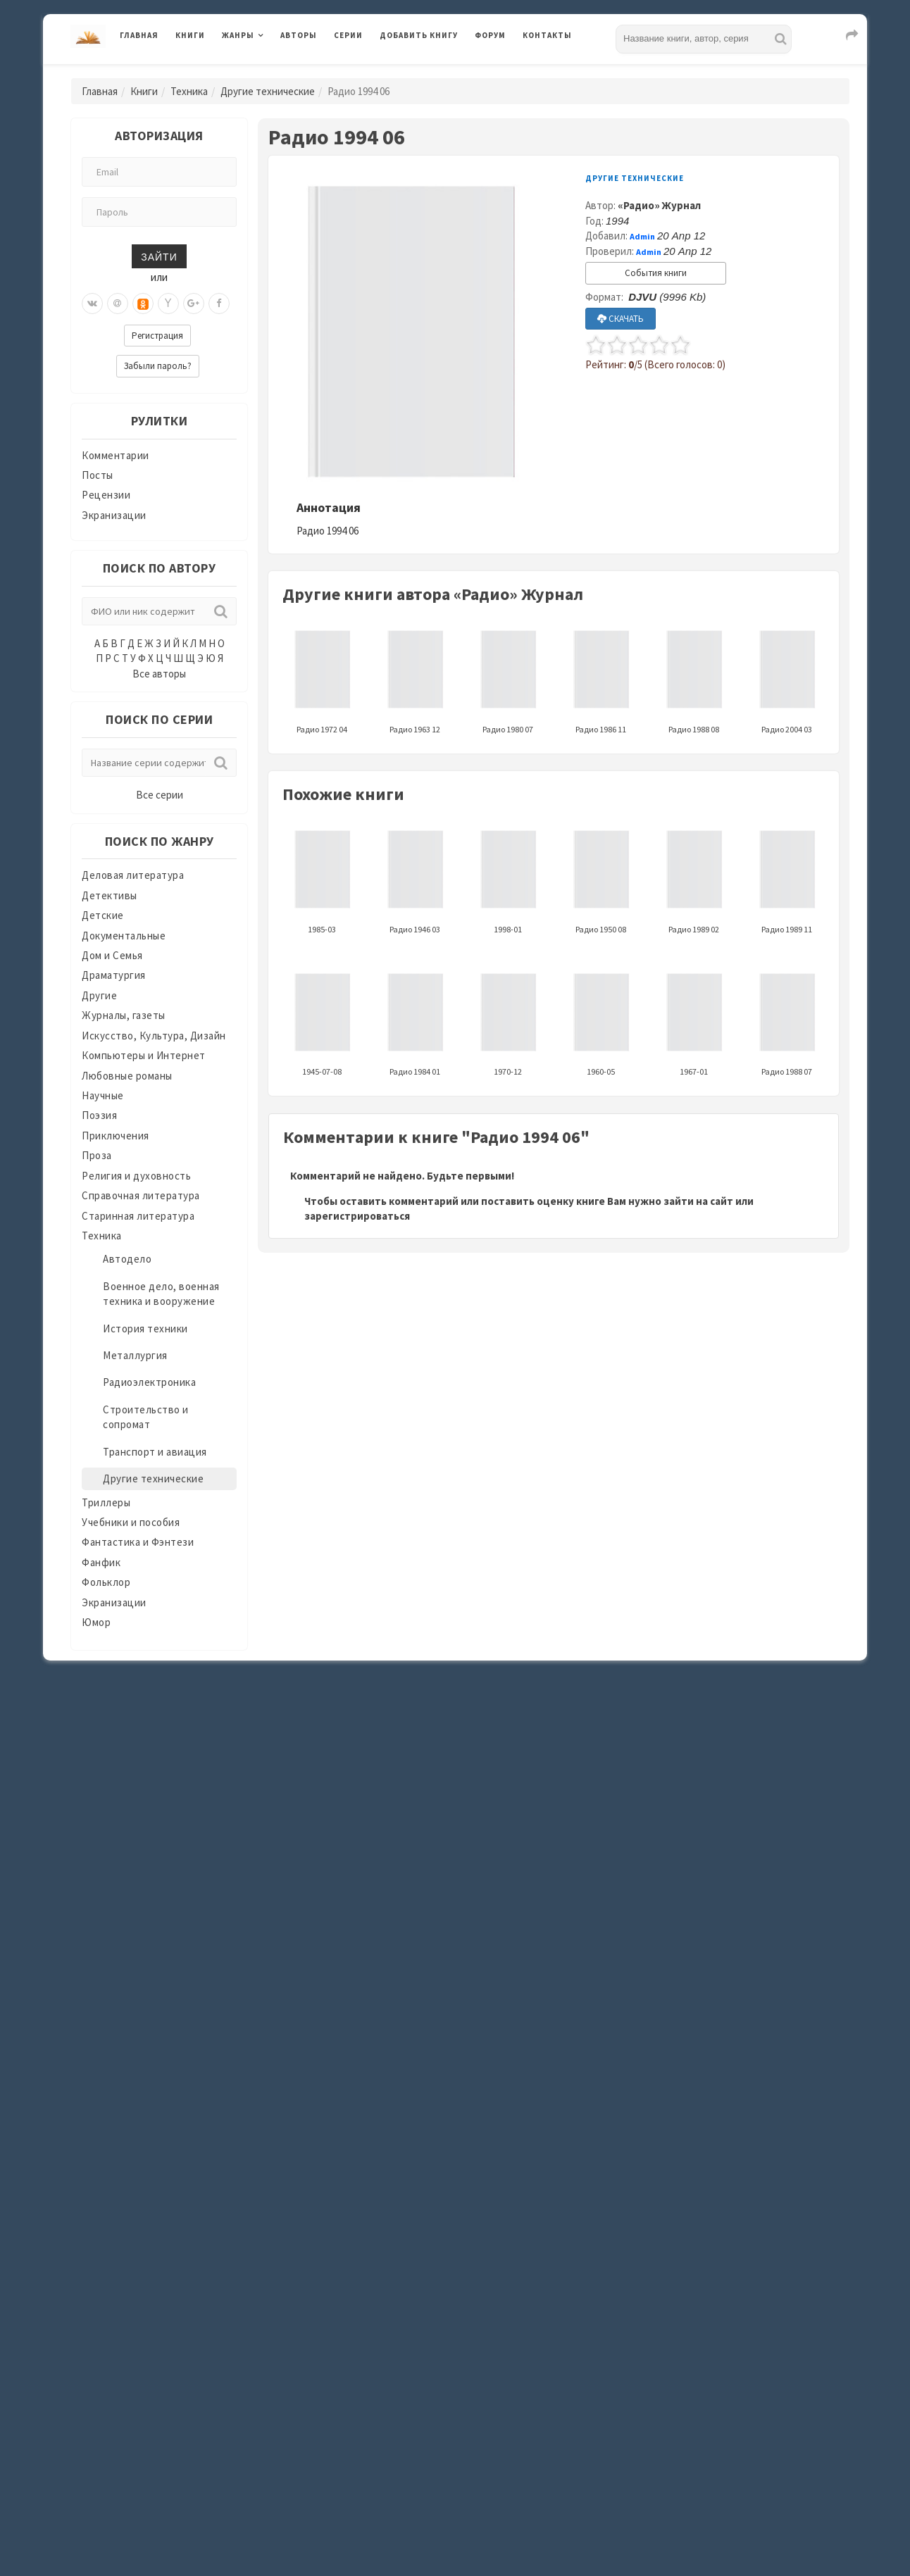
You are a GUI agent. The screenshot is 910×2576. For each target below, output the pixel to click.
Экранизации (114, 515)
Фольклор (106, 1582)
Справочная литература (141, 1195)
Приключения (115, 1135)
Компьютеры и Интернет (144, 1055)
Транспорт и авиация (155, 1451)
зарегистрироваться (357, 1216)
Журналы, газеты (124, 1015)
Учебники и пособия (131, 1522)
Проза (97, 1155)
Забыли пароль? (158, 366)
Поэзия (99, 1115)
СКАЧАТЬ (620, 319)
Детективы (109, 895)
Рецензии (106, 494)
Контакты (547, 35)
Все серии (159, 794)
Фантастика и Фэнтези (138, 1542)
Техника (189, 91)
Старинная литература (138, 1216)
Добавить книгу (419, 35)
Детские (103, 915)
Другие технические (267, 91)
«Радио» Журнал (659, 205)
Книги (190, 35)
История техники (145, 1328)
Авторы (298, 35)
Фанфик (101, 1562)
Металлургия (135, 1355)
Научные (103, 1095)
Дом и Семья (112, 955)
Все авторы (159, 673)
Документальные (124, 935)
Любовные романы (127, 1075)
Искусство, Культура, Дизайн (154, 1035)
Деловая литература (133, 875)
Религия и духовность (136, 1175)
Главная (139, 35)
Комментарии (115, 455)
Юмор (96, 1622)
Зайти (159, 256)
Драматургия (114, 975)
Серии (348, 35)
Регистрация (157, 336)
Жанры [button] (238, 35)
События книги (656, 273)
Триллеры (106, 1502)
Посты (97, 475)
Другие (99, 995)
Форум (490, 35)
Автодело (127, 1258)
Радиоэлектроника (149, 1382)
